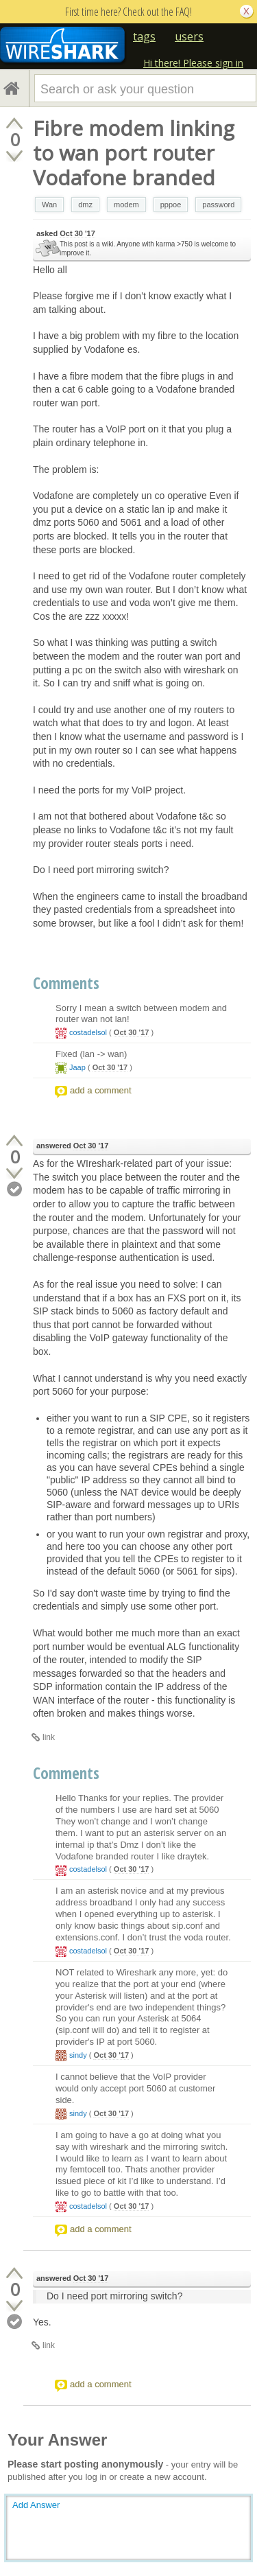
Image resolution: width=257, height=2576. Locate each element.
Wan (49, 204)
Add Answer (36, 2505)
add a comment (101, 1090)
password (218, 204)
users (189, 36)
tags (144, 36)
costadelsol (88, 1032)
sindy (78, 2055)
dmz (85, 204)
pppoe (171, 204)
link (48, 1737)
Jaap (77, 1067)
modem (126, 204)
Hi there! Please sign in (193, 62)
